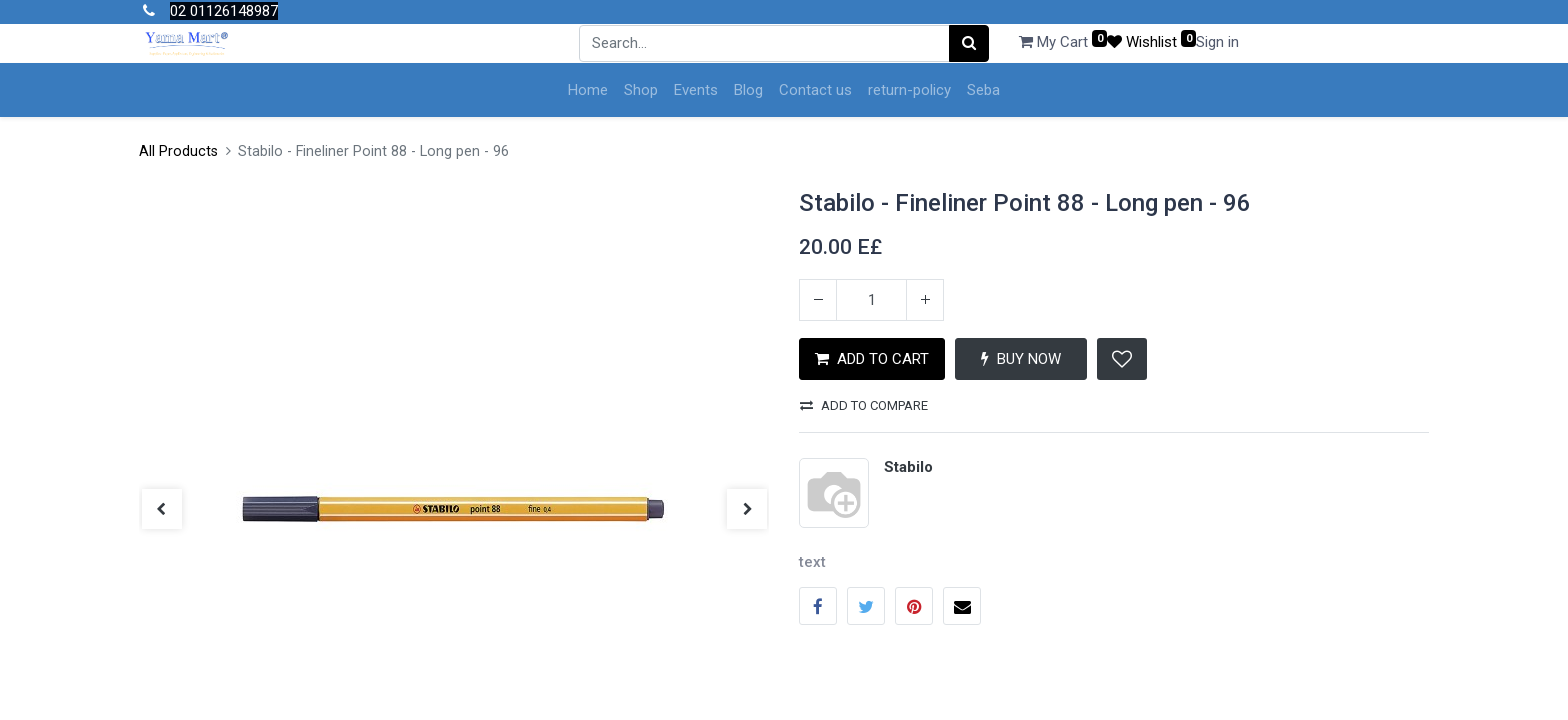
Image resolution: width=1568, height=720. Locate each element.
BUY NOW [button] (1021, 359)
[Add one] (925, 300)
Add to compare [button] (864, 405)
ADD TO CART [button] (872, 359)
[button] (1122, 359)
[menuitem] (588, 90)
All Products (178, 151)
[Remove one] (818, 300)
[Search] (969, 43)
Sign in (1217, 42)
